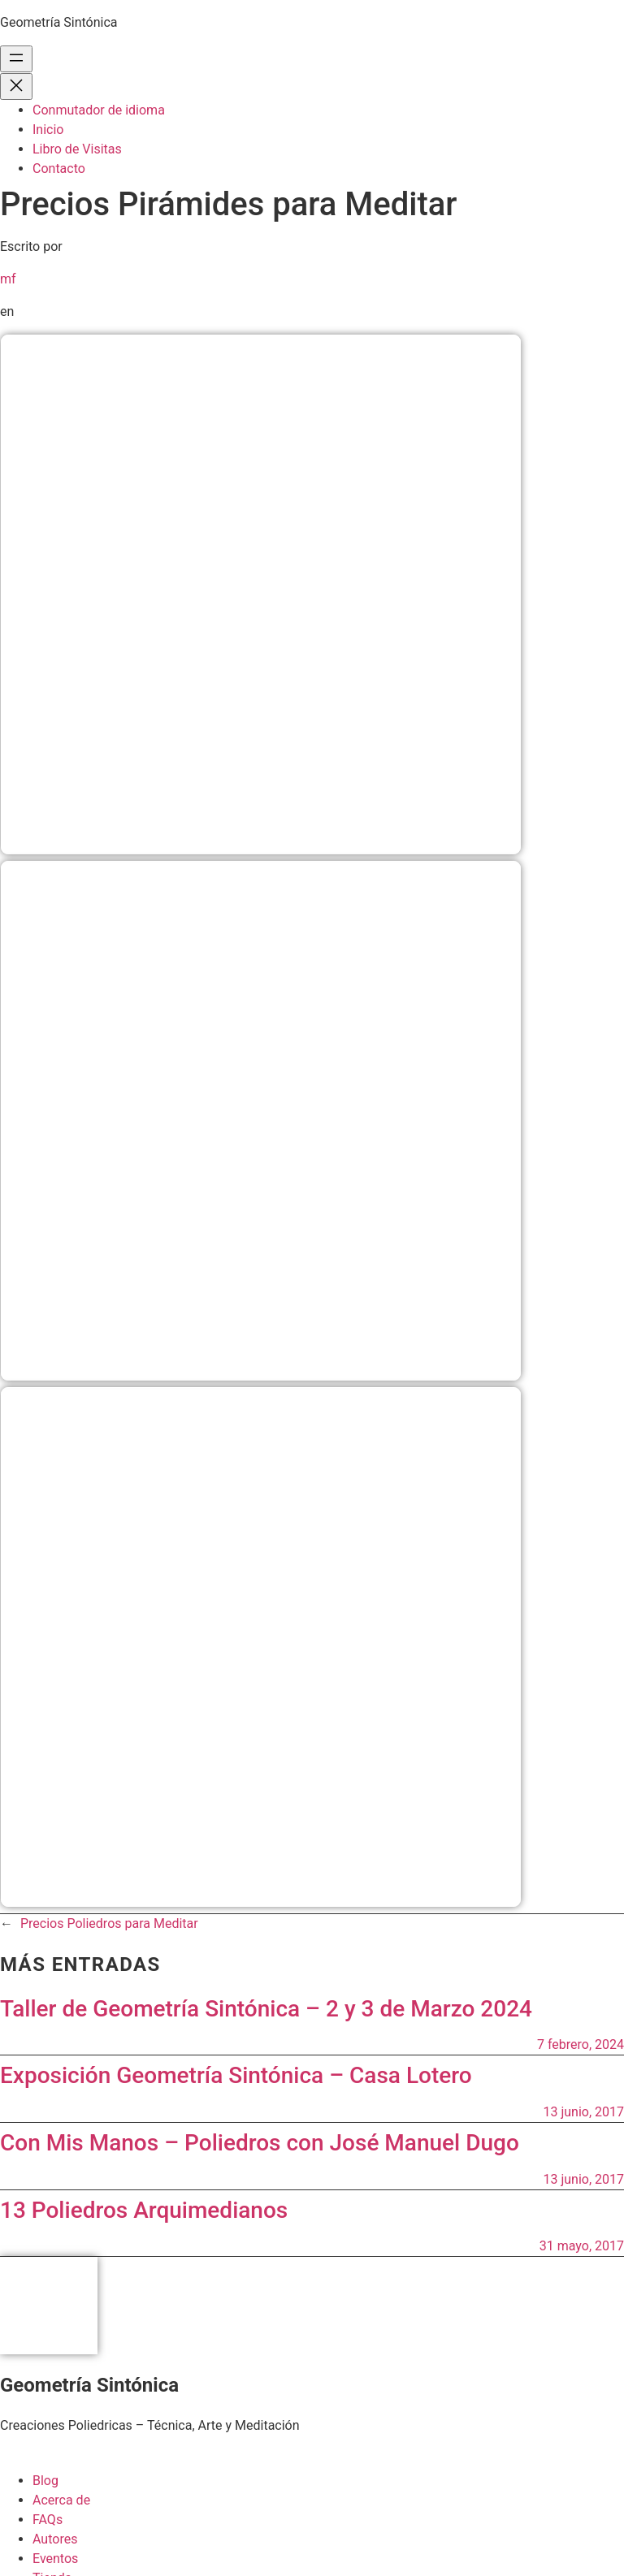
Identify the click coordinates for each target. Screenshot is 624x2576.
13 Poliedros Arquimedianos (144, 2210)
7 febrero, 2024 (580, 2044)
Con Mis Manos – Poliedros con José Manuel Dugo (259, 2142)
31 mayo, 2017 (582, 2246)
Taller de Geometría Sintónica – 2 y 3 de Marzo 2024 (266, 2008)
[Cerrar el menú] (16, 86)
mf (8, 279)
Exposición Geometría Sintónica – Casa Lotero (236, 2075)
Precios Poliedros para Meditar (109, 1923)
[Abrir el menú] (16, 58)
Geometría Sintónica (59, 22)
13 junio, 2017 (583, 2112)
